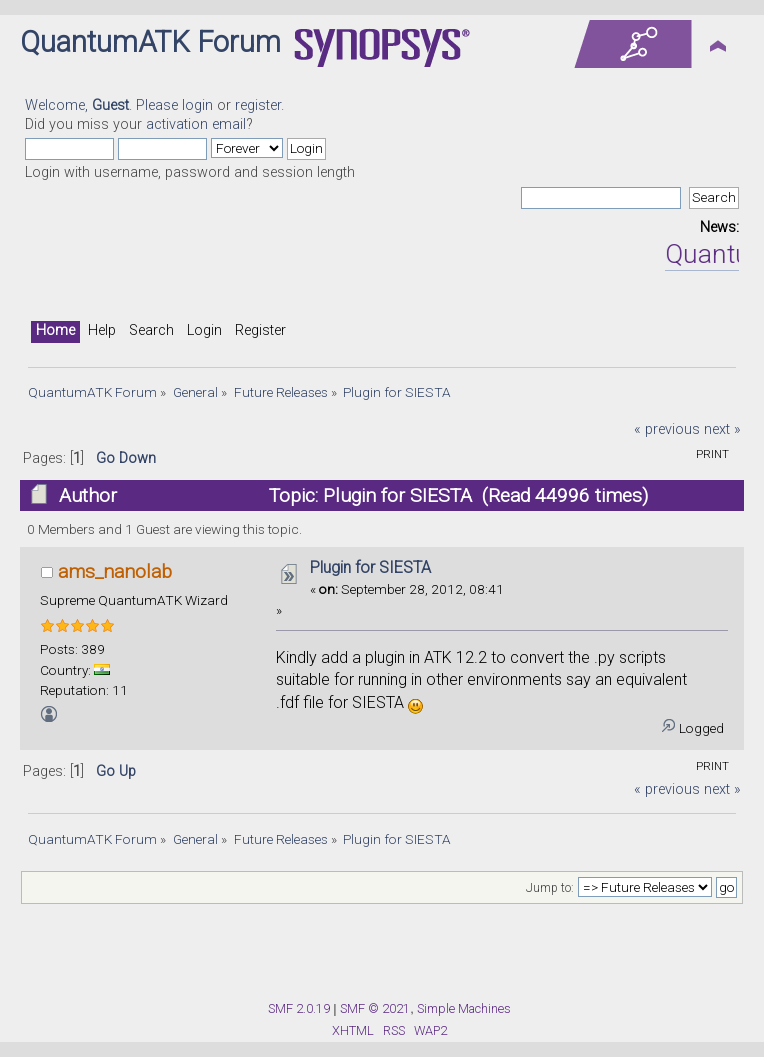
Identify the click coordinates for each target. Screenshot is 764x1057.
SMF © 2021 (375, 1008)
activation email (196, 124)
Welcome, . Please (103, 105)
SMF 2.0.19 (299, 1008)
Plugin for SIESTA (370, 567)
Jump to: (550, 888)
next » (722, 429)
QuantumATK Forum (150, 42)
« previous (667, 429)
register (258, 105)
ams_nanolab (115, 571)
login (197, 105)
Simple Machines (464, 1008)
